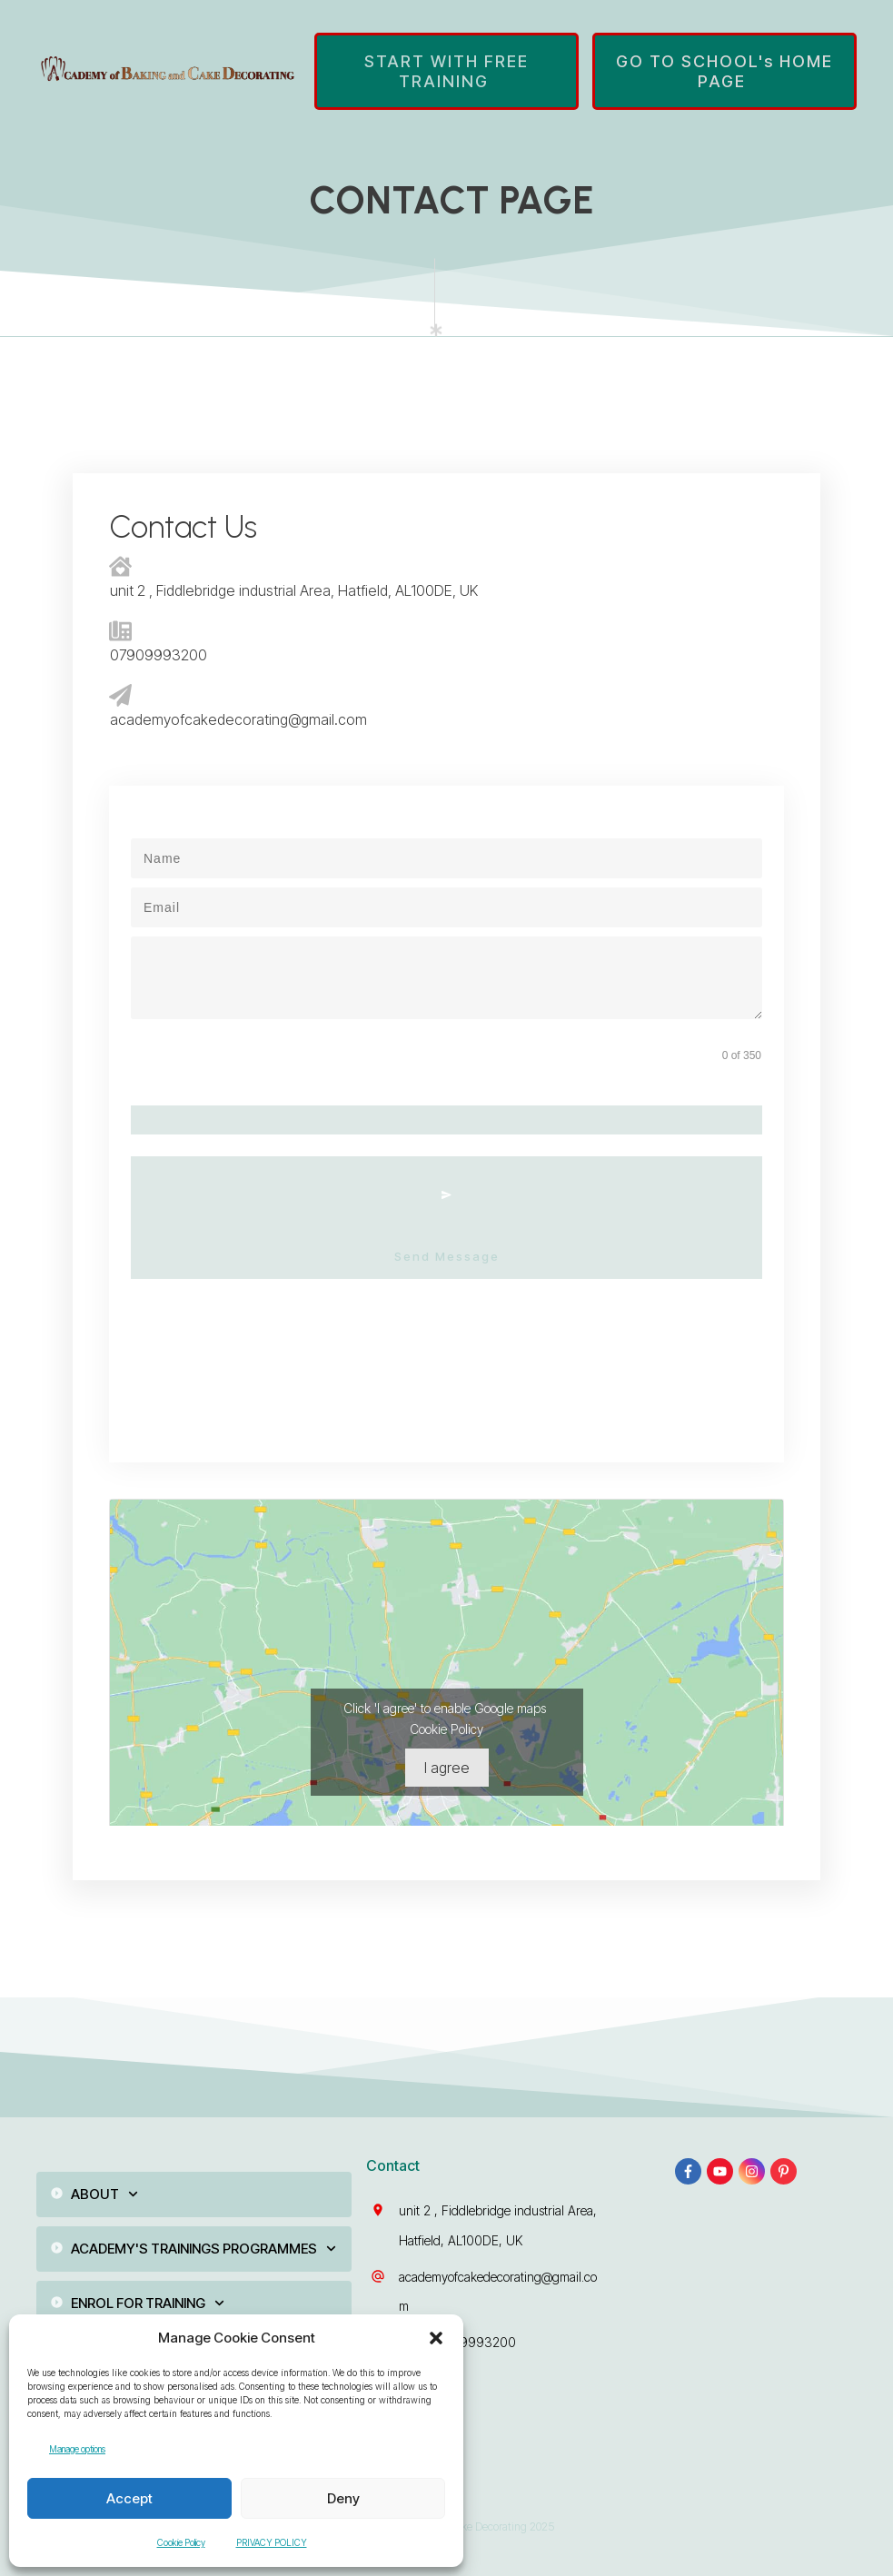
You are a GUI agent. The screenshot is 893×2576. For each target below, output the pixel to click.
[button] (436, 2338)
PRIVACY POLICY (271, 2542)
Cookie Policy (181, 2542)
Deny (343, 2498)
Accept (129, 2498)
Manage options (77, 2448)
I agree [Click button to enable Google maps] (447, 1739)
